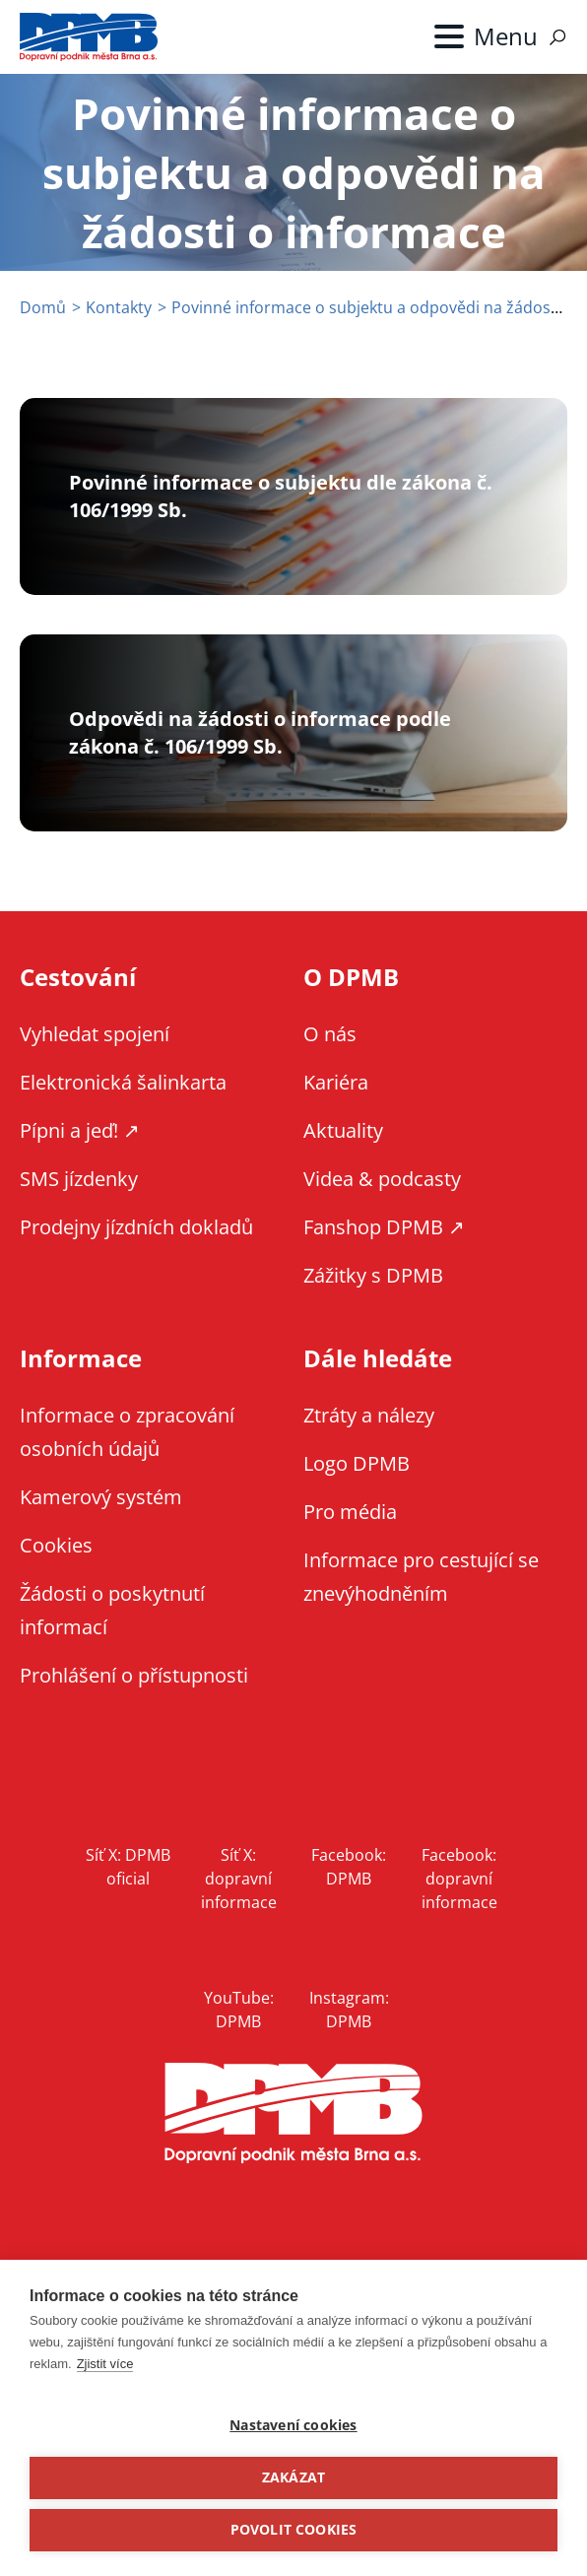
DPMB (293, 2113)
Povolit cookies (294, 2530)
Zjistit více (105, 2363)
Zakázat (293, 2477)
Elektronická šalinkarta (123, 1082)
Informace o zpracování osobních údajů (127, 1432)
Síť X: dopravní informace (239, 1878)
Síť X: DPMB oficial (128, 1866)
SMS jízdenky (79, 1178)
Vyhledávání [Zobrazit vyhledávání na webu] (557, 37)
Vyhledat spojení (94, 1034)
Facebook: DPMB (348, 1866)
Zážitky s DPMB (373, 1275)
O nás (330, 1034)
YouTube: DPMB (239, 2009)
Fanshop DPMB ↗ (384, 1227)
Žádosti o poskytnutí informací (112, 1610)
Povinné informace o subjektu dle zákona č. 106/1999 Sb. (280, 496)
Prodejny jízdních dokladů (136, 1227)
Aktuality (343, 1130)
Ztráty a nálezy (368, 1415)
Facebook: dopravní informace (459, 1878)
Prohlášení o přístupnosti (134, 1675)
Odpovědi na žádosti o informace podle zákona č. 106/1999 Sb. (260, 732)
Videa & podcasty (382, 1178)
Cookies (56, 1545)
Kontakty (119, 307)
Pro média (350, 1511)
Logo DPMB (356, 1463)
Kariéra (335, 1082)
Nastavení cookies (293, 2425)
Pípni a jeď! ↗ (80, 1130)
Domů (43, 307)
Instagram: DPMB (349, 2009)
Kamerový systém (101, 1497)
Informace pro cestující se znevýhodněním (421, 1577)
